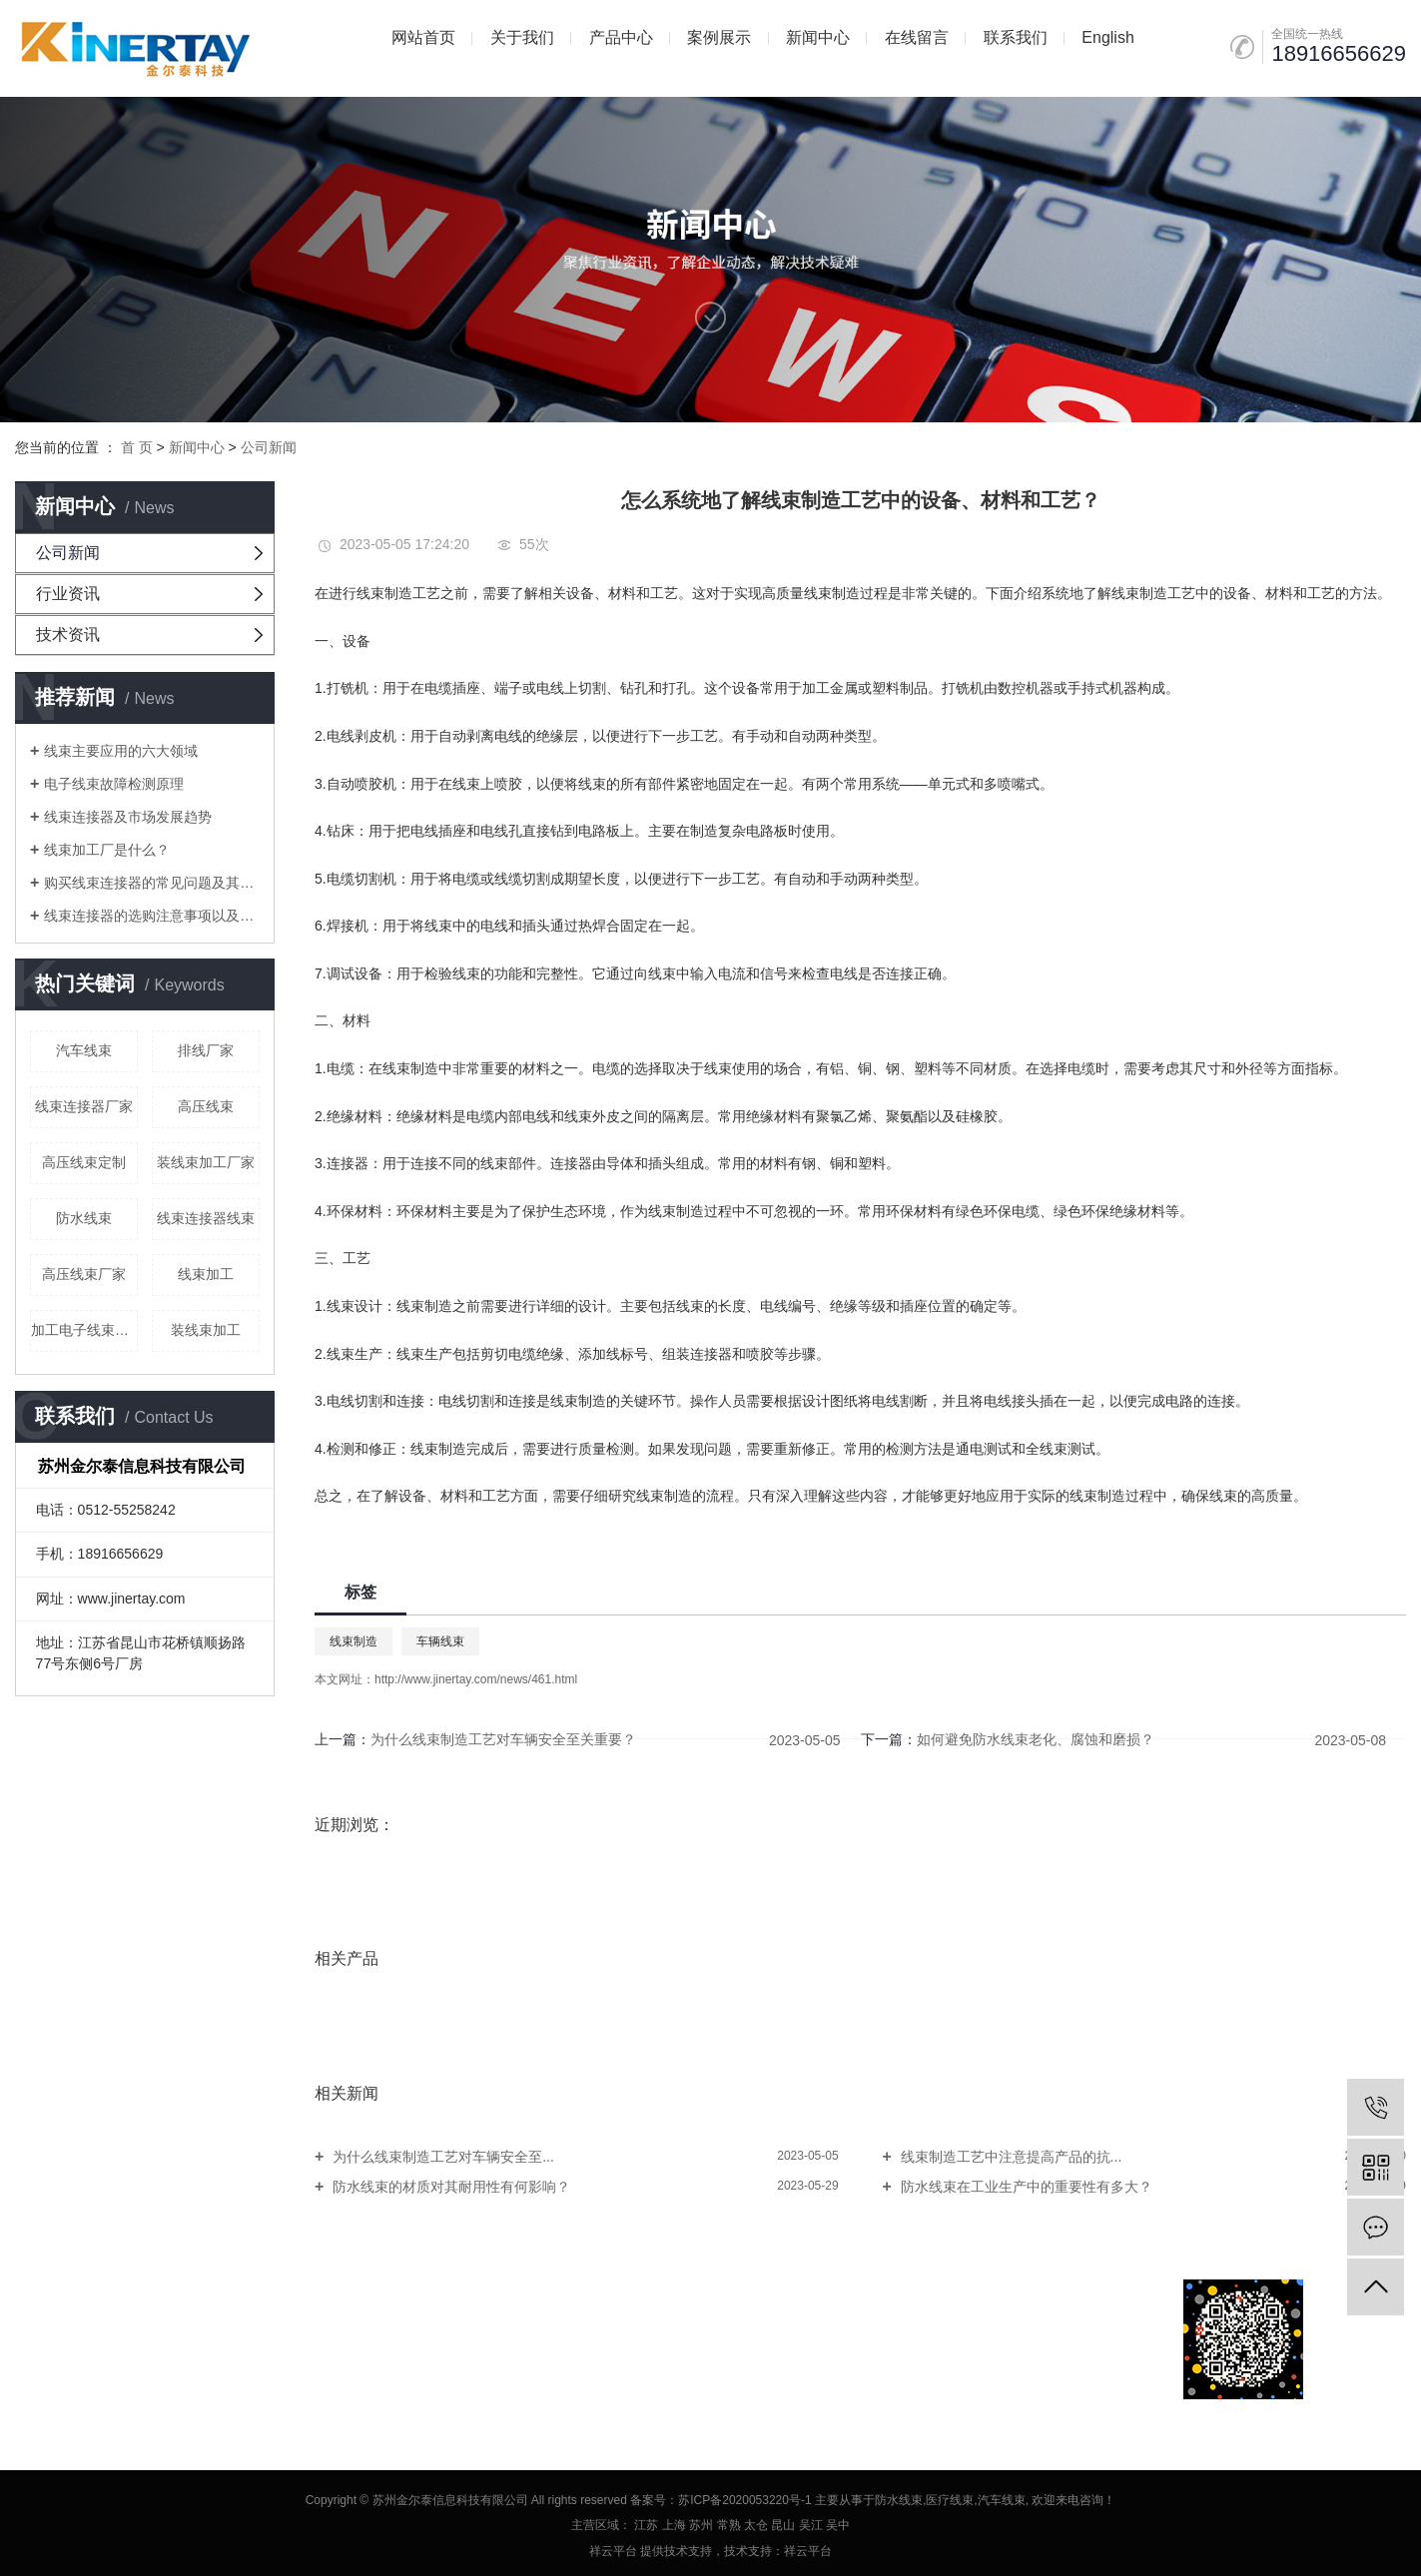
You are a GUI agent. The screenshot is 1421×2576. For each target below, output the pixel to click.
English (1107, 37)
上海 (674, 2525)
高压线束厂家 (84, 1274)
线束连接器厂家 (84, 1106)
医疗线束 (950, 2500)
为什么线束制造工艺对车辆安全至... (441, 2157)
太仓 (756, 2525)
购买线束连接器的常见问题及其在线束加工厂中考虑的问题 (152, 883)
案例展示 (719, 37)
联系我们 (1016, 37)
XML (191, 2338)
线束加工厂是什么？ (107, 850)
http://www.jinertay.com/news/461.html (475, 1679)
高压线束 (206, 1106)
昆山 (783, 2525)
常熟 (729, 2525)
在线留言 (917, 37)
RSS (153, 2338)
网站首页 (423, 37)
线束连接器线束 (206, 1218)
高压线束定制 (84, 1162)
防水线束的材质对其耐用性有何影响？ (449, 2187)
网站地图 (104, 2338)
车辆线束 (440, 1641)
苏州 (701, 2525)
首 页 (137, 447)
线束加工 (206, 1274)
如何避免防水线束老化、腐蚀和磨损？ (1035, 1739)
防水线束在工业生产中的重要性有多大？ (1024, 2187)
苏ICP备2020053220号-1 (744, 2500)
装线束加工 (206, 1330)
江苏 (646, 2525)
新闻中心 (818, 37)
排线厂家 (206, 1050)
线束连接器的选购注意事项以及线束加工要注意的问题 (152, 916)
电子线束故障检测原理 (114, 784)
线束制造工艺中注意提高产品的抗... (1009, 2157)
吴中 (838, 2525)
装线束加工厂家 (206, 1162)
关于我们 (522, 37)
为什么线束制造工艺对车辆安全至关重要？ (503, 1739)
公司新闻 (269, 447)
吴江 (811, 2525)
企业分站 (41, 2338)
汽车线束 (84, 1050)
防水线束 (84, 1218)
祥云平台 (613, 2551)
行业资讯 (68, 593)
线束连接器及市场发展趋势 (128, 817)
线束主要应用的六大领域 (121, 751)
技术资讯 (68, 634)
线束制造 (353, 1641)
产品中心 (621, 37)
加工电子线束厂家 (84, 1330)
